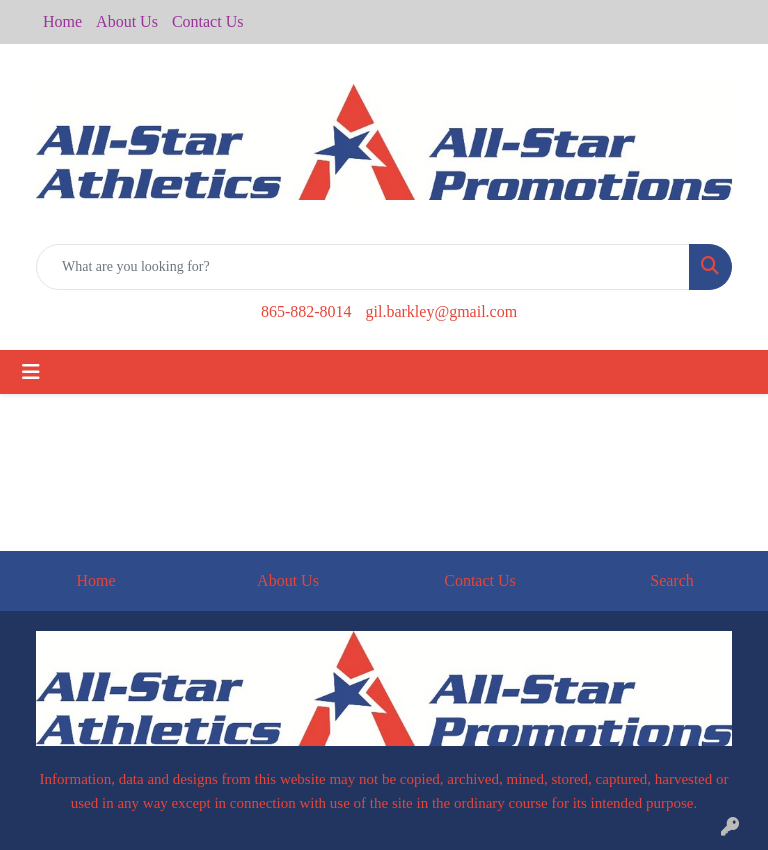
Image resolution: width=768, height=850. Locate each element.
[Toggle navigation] (31, 372)
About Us (127, 21)
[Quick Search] (363, 267)
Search (672, 580)
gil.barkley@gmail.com (442, 311)
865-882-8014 (306, 311)
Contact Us (208, 21)
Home (62, 21)
